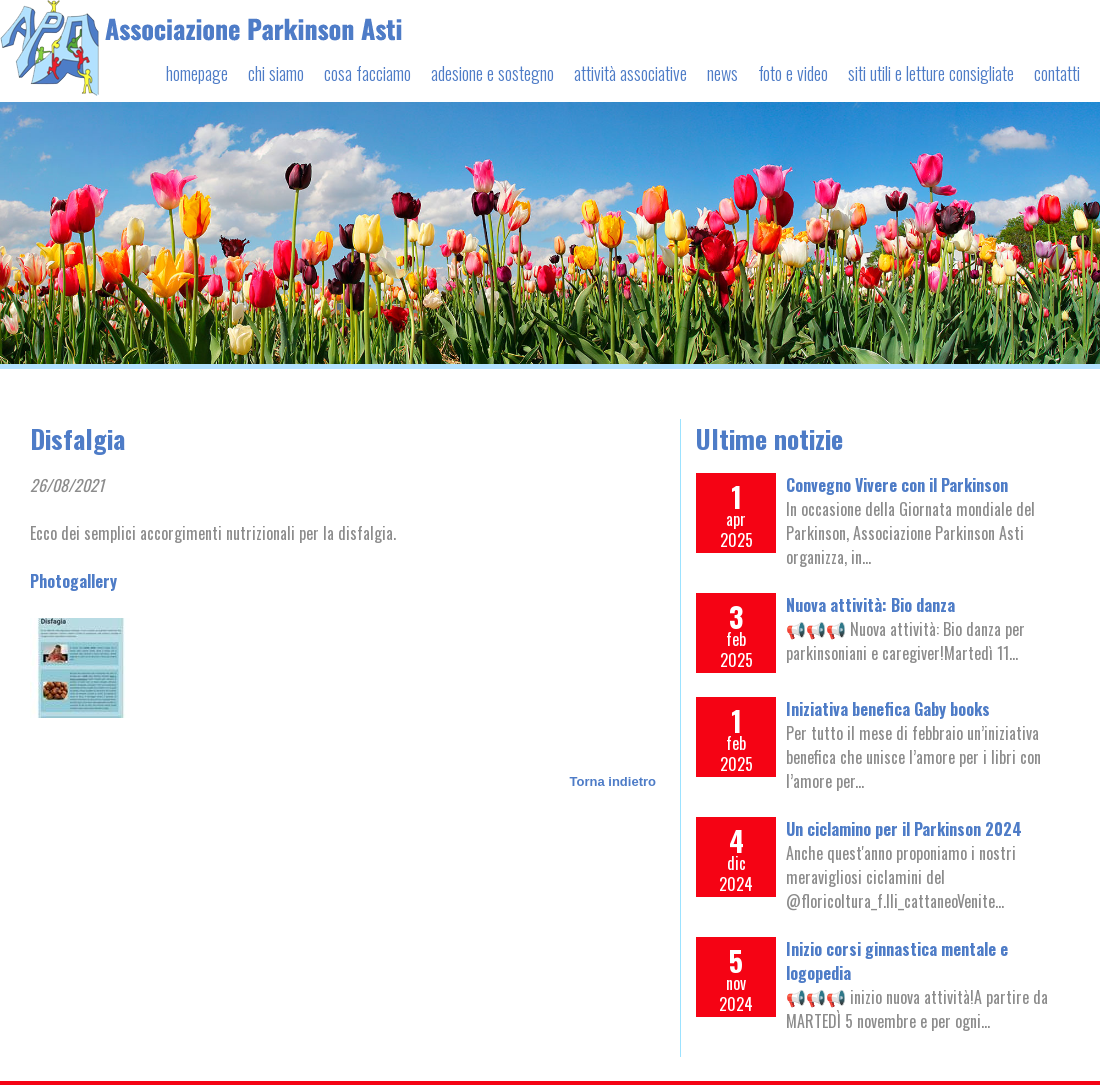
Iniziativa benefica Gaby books (888, 709)
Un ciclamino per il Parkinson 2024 (904, 829)
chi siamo (276, 73)
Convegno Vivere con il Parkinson (897, 485)
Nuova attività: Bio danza (870, 605)
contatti (1057, 73)
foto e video (793, 73)
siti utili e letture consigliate (931, 73)
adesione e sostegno (492, 73)
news (722, 73)
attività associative (630, 73)
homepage (197, 73)
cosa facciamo (367, 73)
